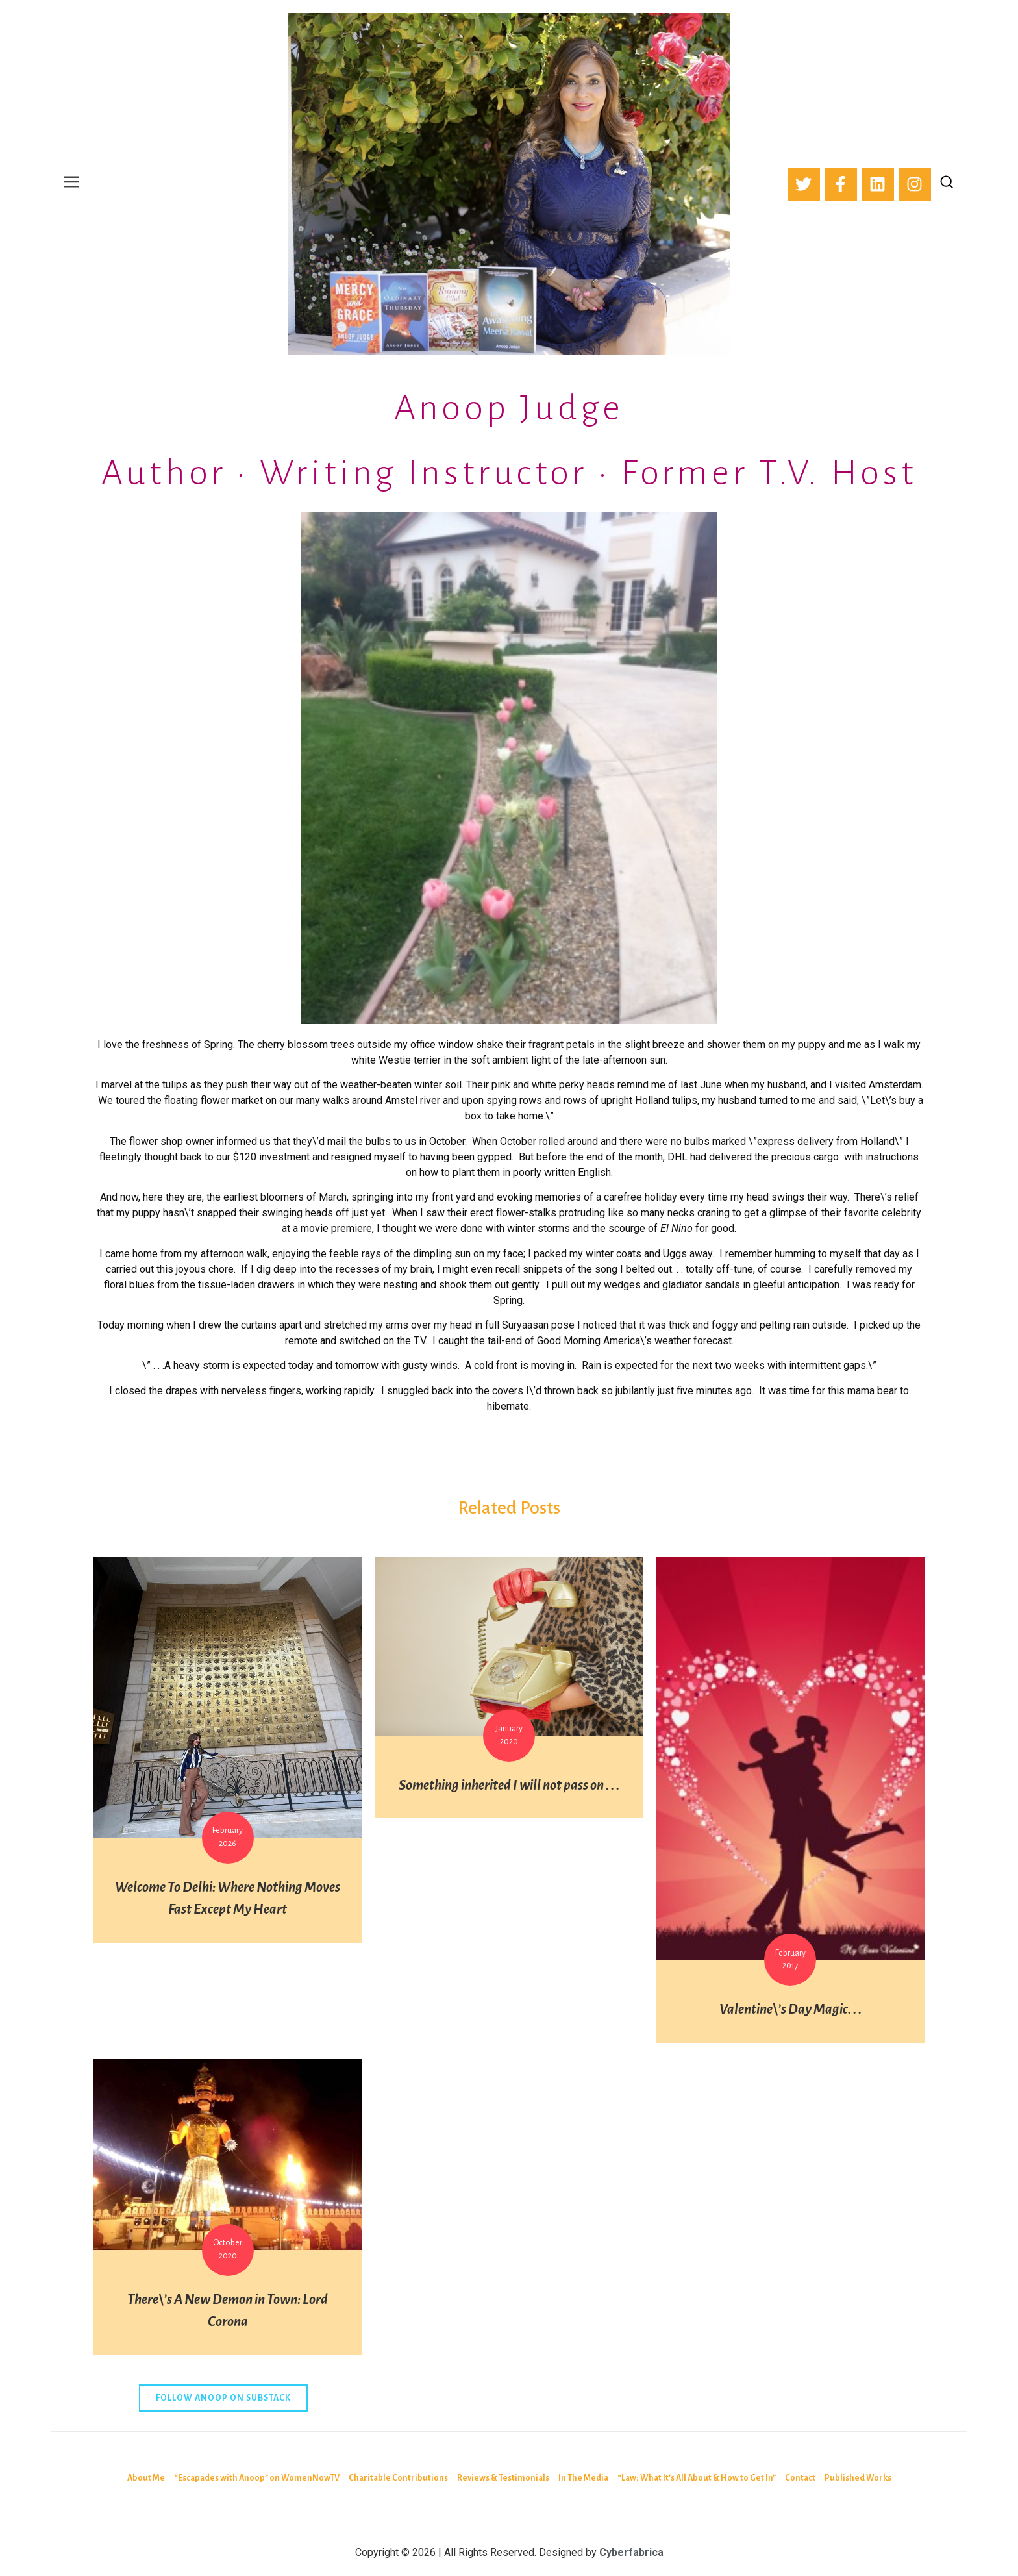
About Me (146, 2477)
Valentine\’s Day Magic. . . (790, 2009)
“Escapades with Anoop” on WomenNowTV (257, 2477)
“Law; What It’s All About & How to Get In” (696, 2477)
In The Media (583, 2477)
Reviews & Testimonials (503, 2477)
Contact (800, 2477)
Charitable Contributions (398, 2477)
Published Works (858, 2477)
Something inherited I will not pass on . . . (509, 1785)
